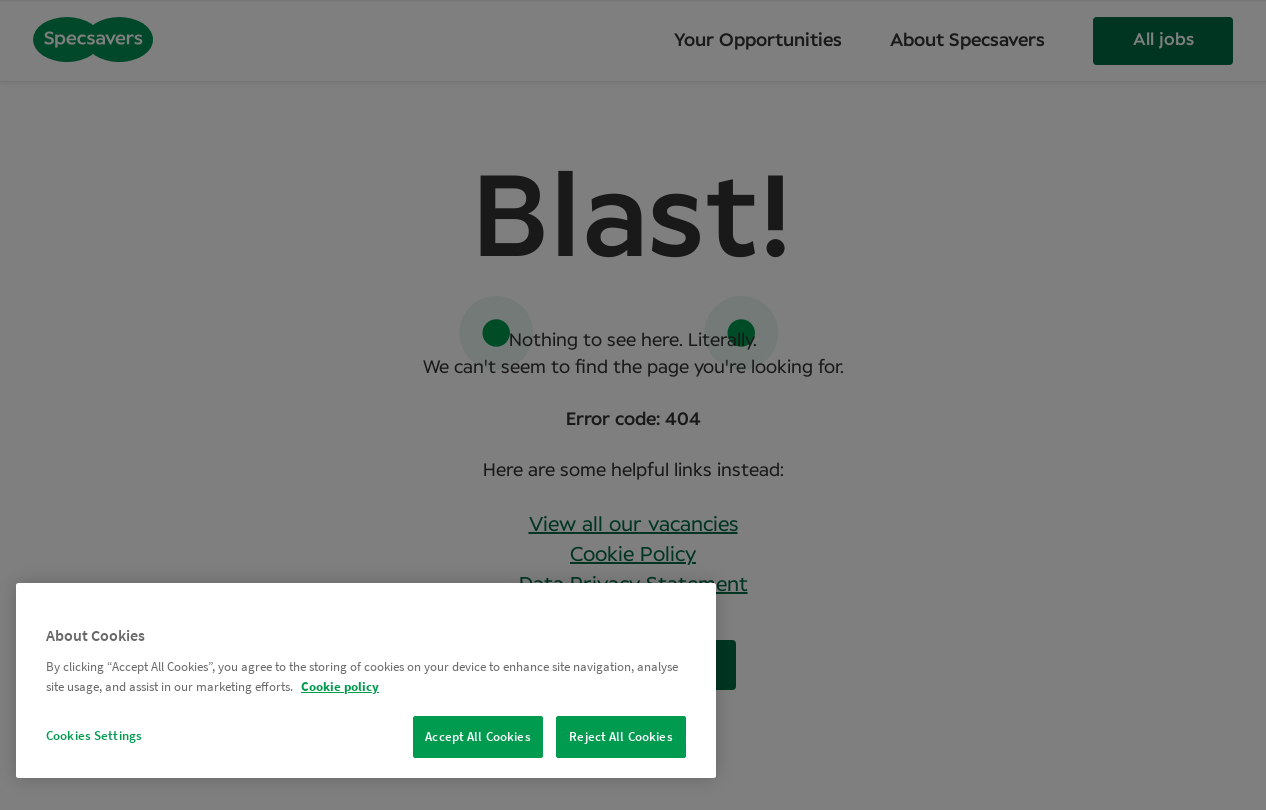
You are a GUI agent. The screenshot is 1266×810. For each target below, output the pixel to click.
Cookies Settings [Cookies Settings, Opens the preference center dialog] (94, 735)
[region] (366, 680)
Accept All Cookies (477, 736)
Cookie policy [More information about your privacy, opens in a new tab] (340, 686)
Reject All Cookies (620, 736)
